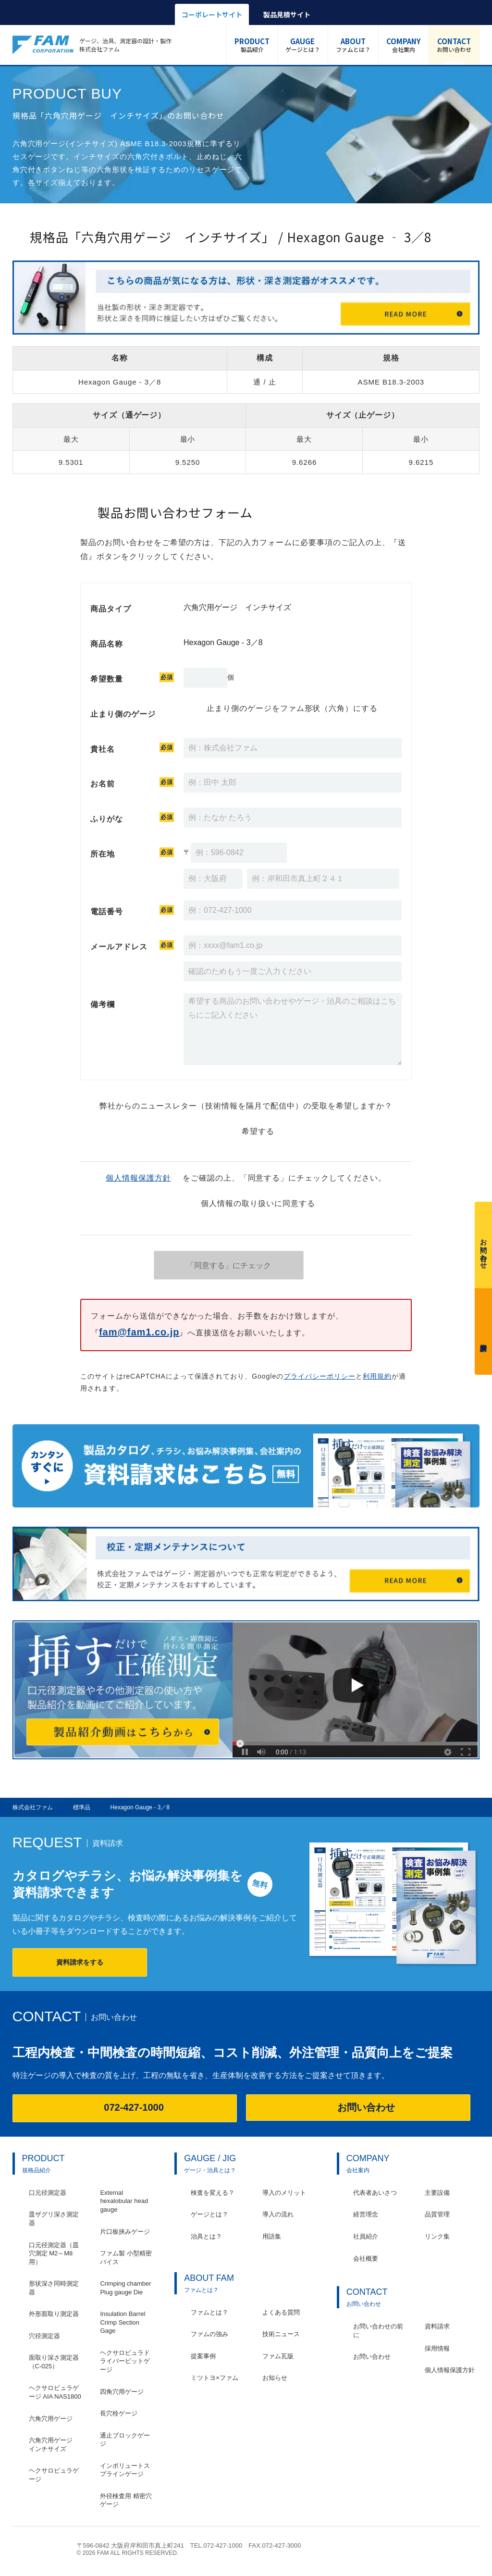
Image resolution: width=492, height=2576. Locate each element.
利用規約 (377, 1376)
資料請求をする (79, 1962)
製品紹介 (252, 44)
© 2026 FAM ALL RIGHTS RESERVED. (128, 2553)
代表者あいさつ (375, 2192)
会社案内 (403, 44)
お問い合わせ (454, 44)
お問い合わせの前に (378, 2331)
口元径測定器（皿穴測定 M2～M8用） (54, 2253)
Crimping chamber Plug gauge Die (125, 2288)
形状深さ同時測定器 (54, 2288)
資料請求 (483, 1329)
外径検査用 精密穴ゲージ (126, 2500)
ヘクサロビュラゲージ (54, 2475)
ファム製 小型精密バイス (126, 2257)
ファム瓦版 (278, 2356)
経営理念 (365, 2214)
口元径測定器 (47, 2192)
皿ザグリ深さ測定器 (54, 2219)
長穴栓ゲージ (118, 2413)
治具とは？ (206, 2236)
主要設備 (437, 2192)
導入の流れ (278, 2214)
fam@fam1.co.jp (139, 1332)
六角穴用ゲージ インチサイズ (54, 2444)
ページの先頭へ (474, 2550)
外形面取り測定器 (54, 2313)
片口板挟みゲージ (125, 2231)
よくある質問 (281, 2312)
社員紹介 (365, 2236)
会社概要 (365, 2258)
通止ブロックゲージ (125, 2440)
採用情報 (437, 2348)
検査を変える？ (212, 2192)
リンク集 (437, 2236)
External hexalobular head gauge (124, 2201)
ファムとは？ (353, 44)
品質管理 (437, 2214)
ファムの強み (209, 2334)
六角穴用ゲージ (51, 2418)
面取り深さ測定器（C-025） (54, 2362)
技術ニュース (281, 2334)
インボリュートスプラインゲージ (125, 2470)
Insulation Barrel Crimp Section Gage (122, 2322)
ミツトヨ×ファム (214, 2377)
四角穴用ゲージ (122, 2391)
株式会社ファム (39, 2549)
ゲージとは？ (302, 44)
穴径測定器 (44, 2336)
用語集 (271, 2236)
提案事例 (203, 2356)
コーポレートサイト (212, 14)
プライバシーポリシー (319, 1376)
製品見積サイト (286, 14)
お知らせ (274, 2377)
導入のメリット (284, 2192)
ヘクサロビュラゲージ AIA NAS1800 (55, 2392)
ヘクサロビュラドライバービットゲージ (125, 2361)
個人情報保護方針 (138, 1178)
